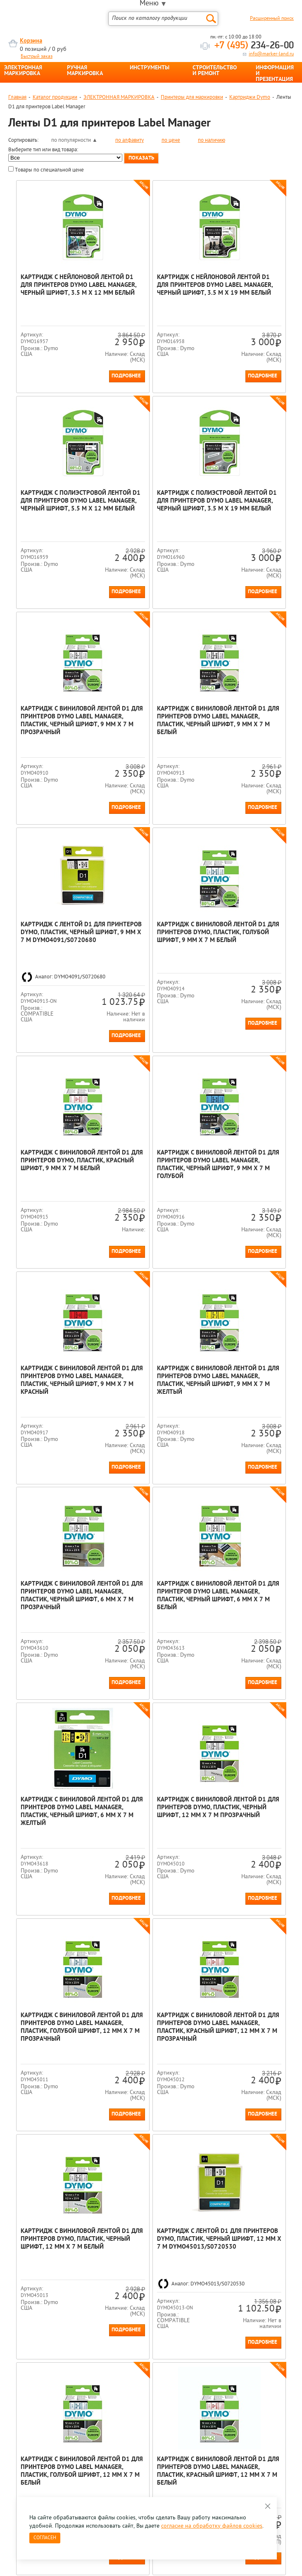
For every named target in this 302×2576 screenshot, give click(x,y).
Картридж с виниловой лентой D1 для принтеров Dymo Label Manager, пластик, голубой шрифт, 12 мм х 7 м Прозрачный (151, 1562)
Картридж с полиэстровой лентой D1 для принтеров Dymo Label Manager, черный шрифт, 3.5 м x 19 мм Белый (55, 552)
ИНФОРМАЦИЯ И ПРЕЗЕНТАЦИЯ (275, 74)
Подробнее (79, 407)
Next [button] (293, 2281)
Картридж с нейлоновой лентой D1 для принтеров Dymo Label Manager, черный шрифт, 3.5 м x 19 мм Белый (151, 293)
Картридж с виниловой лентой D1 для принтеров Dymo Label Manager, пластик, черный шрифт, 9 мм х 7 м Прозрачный (151, 548)
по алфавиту (129, 140)
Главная (17, 97)
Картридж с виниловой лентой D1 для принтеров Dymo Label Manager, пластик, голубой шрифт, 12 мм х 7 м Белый (245, 1809)
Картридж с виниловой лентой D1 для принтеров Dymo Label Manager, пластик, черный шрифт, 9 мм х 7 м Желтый (245, 1068)
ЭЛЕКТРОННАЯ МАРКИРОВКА (23, 71)
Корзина (31, 41)
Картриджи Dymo (249, 97)
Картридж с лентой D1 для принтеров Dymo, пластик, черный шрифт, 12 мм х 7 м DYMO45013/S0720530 (149, 1809)
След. (63, 2218)
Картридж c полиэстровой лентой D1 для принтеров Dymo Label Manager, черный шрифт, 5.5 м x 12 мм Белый (244, 297)
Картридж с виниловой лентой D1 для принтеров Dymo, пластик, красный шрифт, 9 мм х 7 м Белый (245, 799)
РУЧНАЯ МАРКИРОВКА (85, 71)
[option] (56, 2274)
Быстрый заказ (36, 57)
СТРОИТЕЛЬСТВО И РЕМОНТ (215, 71)
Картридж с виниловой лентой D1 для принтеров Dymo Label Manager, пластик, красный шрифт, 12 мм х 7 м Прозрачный (245, 1562)
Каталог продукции (55, 97)
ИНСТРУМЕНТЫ (149, 68)
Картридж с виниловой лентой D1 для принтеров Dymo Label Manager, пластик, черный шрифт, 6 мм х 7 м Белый (151, 1315)
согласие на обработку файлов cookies (211, 2526)
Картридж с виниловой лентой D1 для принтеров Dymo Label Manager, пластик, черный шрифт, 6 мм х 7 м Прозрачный (56, 1315)
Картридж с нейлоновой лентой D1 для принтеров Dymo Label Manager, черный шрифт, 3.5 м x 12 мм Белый (56, 293)
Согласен (44, 2538)
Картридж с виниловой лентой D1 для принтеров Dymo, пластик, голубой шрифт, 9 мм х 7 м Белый (151, 799)
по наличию (211, 140)
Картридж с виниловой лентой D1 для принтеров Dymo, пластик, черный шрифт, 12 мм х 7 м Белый (56, 1809)
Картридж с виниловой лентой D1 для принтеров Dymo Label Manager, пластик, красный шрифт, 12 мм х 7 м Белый (56, 2075)
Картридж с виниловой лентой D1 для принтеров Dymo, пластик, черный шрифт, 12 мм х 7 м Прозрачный (56, 1562)
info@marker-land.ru (271, 54)
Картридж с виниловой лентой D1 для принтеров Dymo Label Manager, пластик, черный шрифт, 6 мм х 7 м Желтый (245, 1315)
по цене (171, 140)
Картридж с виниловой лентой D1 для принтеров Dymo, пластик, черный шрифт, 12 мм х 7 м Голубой (151, 2075)
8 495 (51, 2361)
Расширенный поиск (272, 18)
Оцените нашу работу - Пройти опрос (85, 2380)
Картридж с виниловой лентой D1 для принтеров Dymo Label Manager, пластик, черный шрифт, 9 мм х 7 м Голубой (56, 1068)
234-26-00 (254, 46)
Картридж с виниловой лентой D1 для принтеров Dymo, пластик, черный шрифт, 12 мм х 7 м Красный (245, 2075)
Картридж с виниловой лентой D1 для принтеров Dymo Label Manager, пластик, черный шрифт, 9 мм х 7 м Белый (245, 548)
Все (96, 2218)
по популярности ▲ (74, 140)
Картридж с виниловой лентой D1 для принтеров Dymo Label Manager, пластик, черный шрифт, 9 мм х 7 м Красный (151, 1068)
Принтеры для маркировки (192, 97)
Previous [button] (9, 2281)
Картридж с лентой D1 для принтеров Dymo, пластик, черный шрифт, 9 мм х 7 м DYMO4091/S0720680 (54, 803)
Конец (81, 2218)
